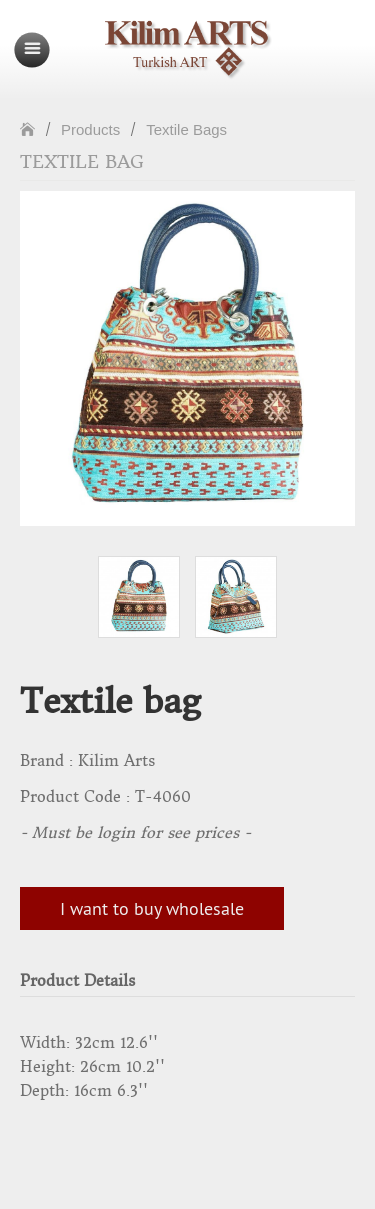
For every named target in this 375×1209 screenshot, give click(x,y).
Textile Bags (186, 129)
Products (90, 129)
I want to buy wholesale (152, 908)
